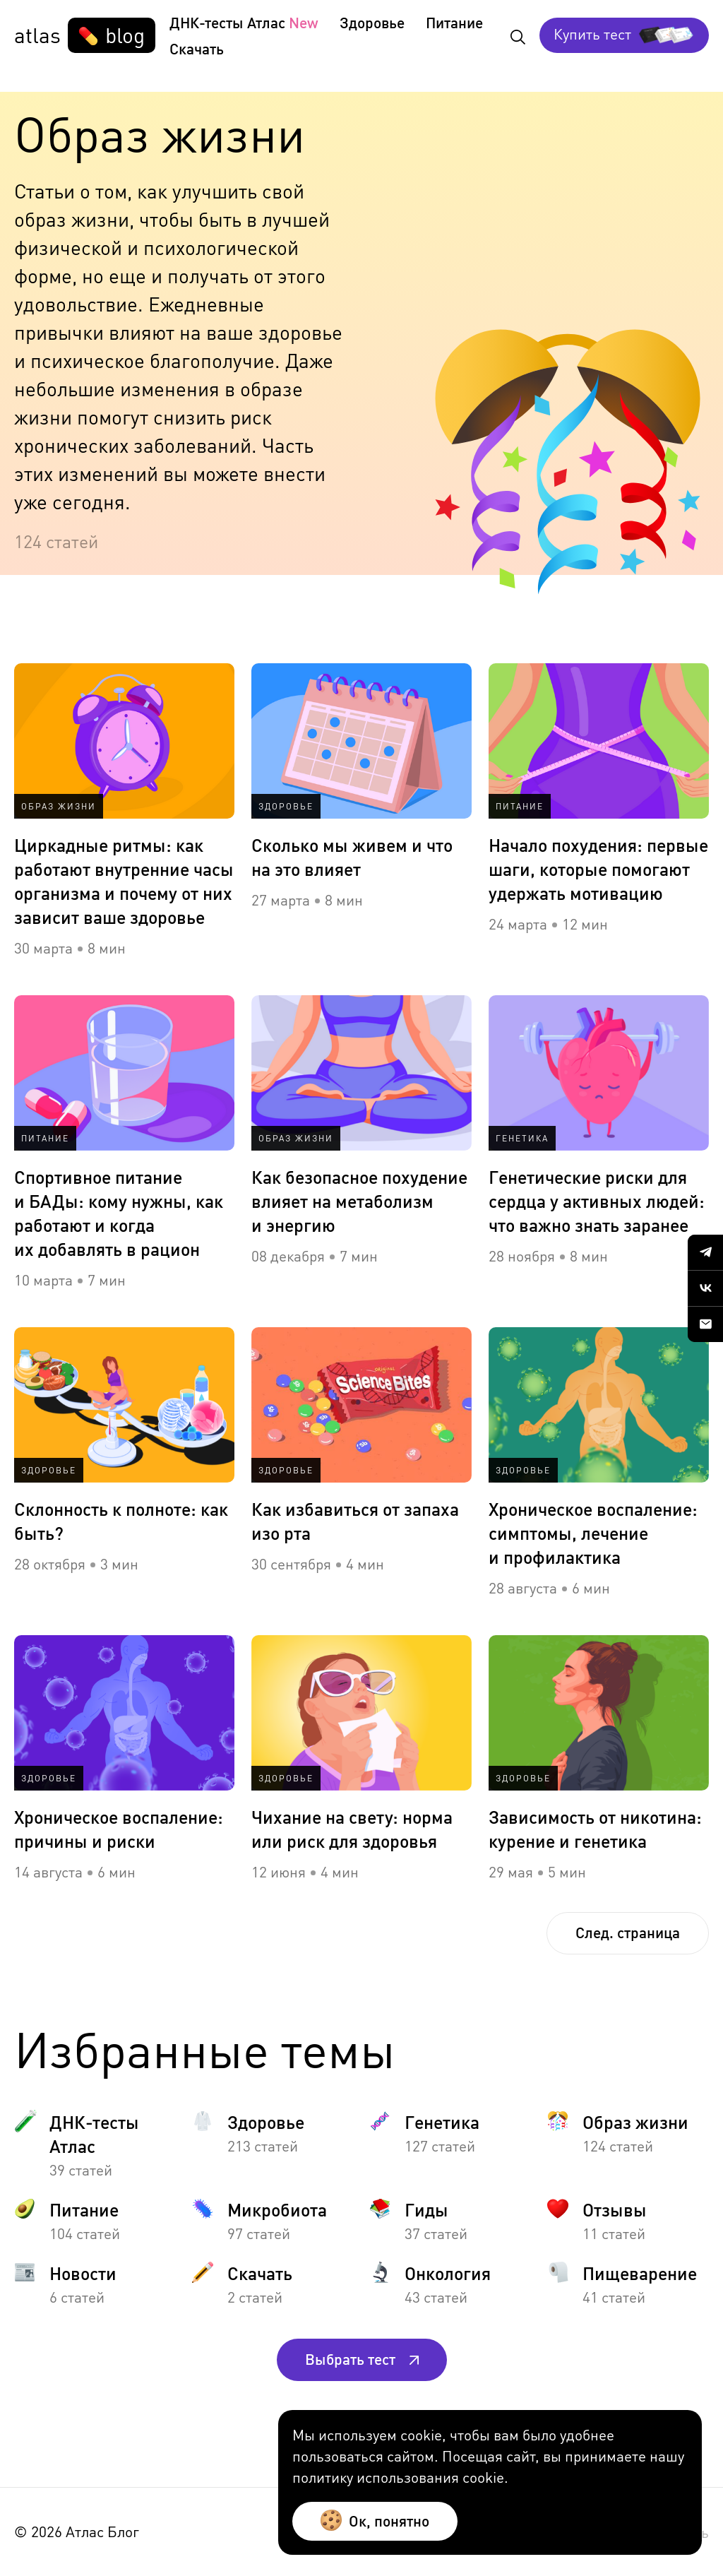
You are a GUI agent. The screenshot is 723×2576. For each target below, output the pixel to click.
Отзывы (614, 2209)
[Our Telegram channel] (705, 1252)
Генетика (442, 2121)
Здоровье (372, 22)
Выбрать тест (362, 2359)
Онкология (448, 2273)
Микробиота (277, 2209)
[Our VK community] (705, 1288)
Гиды (426, 2209)
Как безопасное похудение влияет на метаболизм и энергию (359, 1200)
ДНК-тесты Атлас (227, 22)
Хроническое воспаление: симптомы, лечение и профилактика (593, 1532)
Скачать (196, 48)
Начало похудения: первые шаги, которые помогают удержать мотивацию (598, 868)
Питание (454, 22)
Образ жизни (635, 2121)
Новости (82, 2273)
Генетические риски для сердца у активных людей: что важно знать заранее (597, 1200)
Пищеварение (639, 2273)
